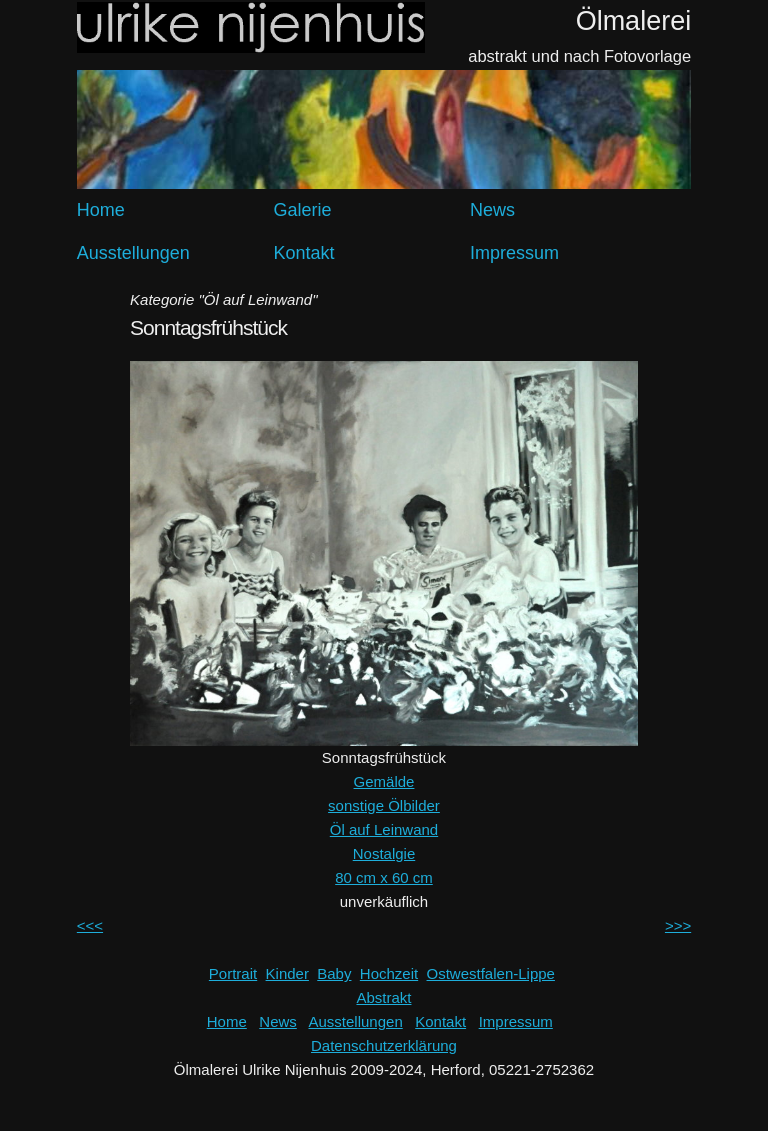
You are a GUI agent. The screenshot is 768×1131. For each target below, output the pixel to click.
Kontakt (303, 253)
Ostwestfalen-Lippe (491, 973)
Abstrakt (383, 997)
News (492, 210)
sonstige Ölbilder (384, 805)
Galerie (302, 210)
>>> (678, 925)
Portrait (233, 973)
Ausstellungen (133, 253)
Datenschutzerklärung (384, 1045)
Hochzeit (389, 973)
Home (101, 210)
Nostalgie (384, 853)
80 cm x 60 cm (384, 877)
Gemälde (384, 781)
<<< (90, 925)
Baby (334, 973)
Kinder (287, 973)
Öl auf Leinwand (384, 829)
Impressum (514, 253)
